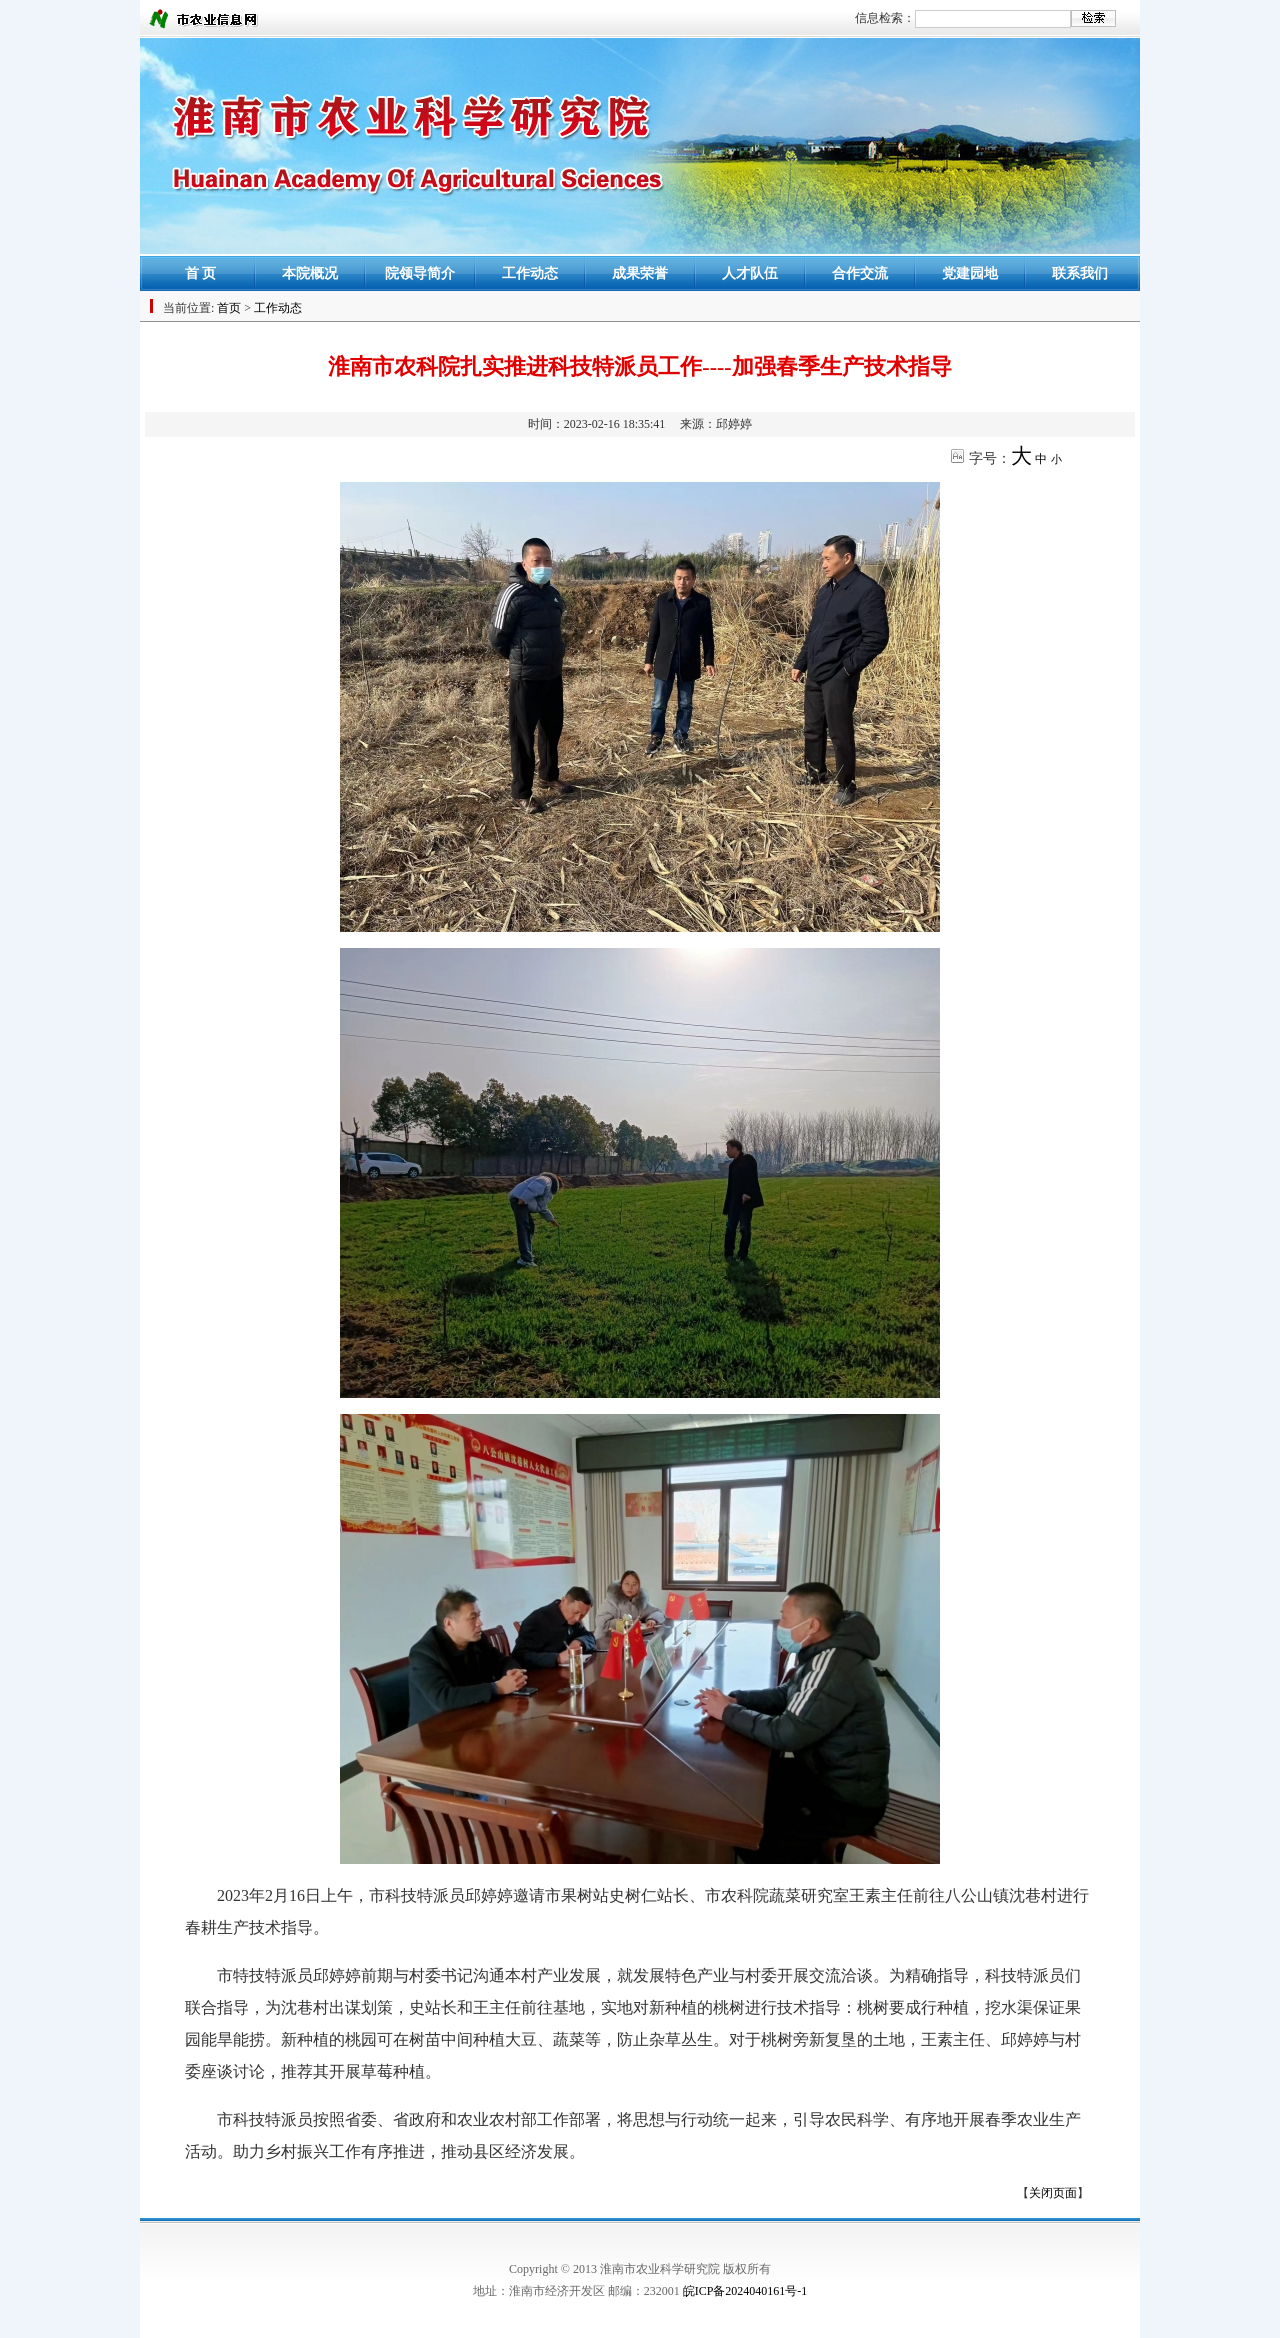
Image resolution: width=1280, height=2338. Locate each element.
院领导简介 (420, 273)
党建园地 (970, 273)
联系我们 (1080, 273)
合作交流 (860, 273)
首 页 (201, 273)
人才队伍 (750, 273)
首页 (229, 308)
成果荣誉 (640, 273)
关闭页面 (1053, 2193)
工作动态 (530, 273)
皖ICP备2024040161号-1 (745, 2291)
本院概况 (310, 273)
